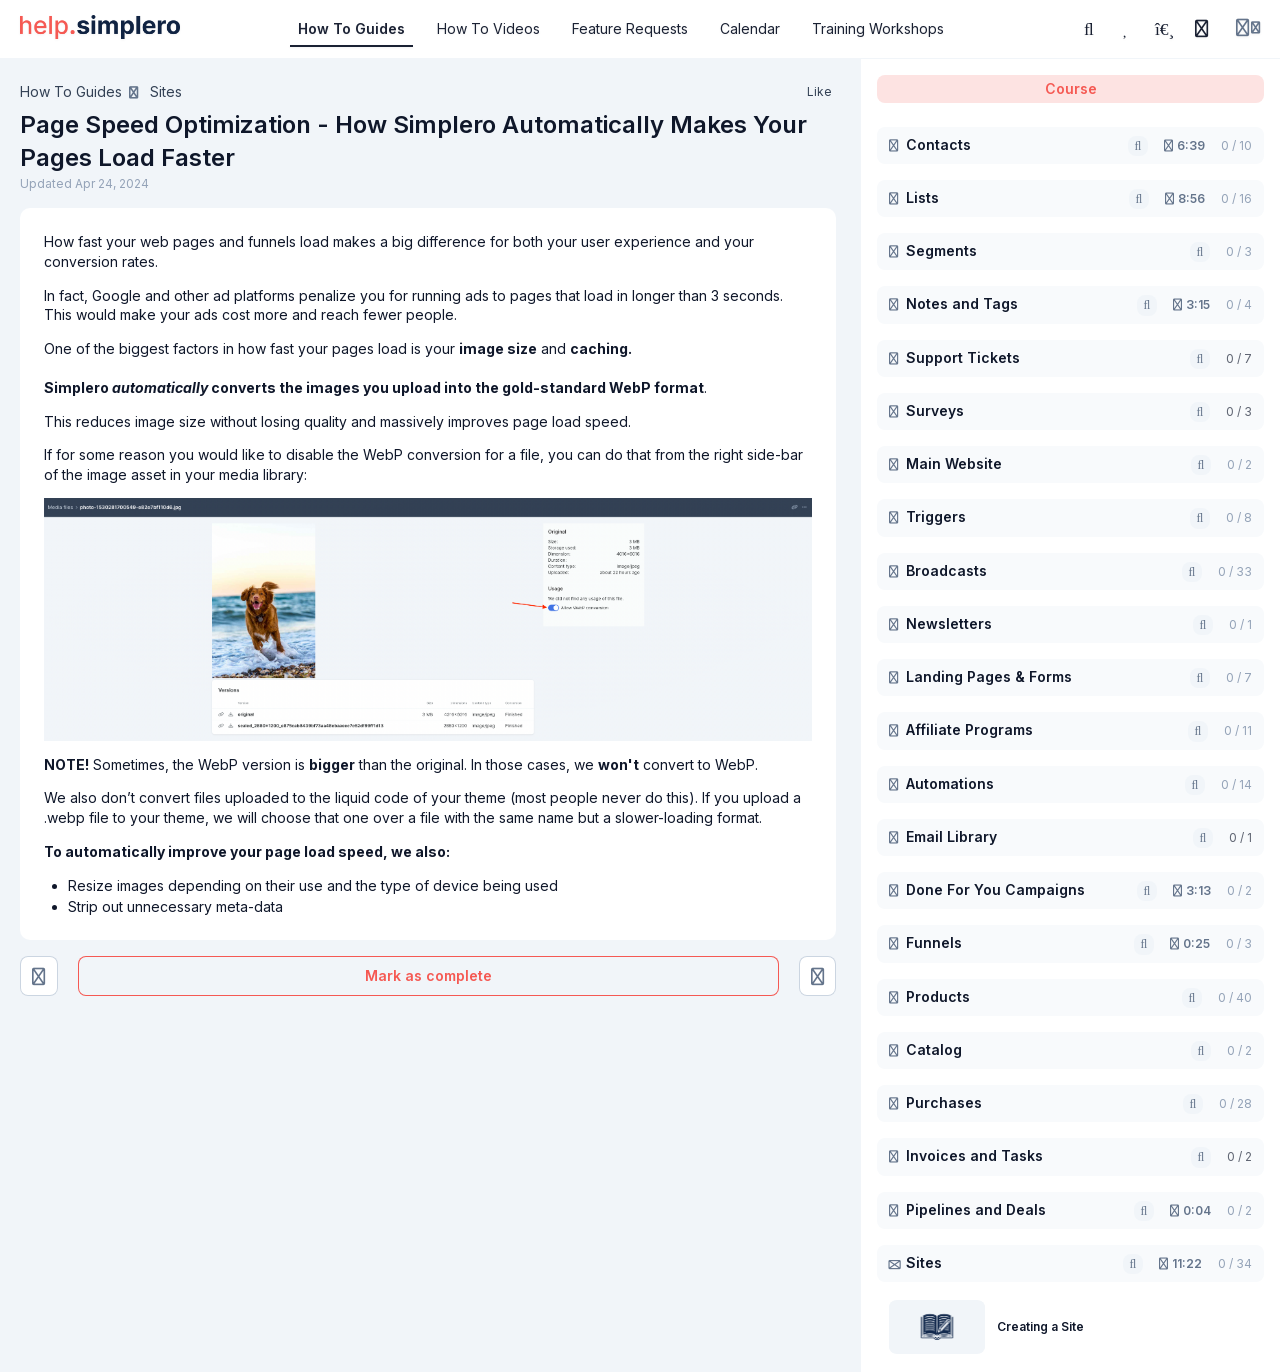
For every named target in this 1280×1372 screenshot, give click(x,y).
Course (1071, 88)
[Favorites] (1127, 29)
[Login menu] (1248, 29)
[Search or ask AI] (1089, 29)
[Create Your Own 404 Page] (818, 976)
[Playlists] (1164, 29)
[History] (1202, 29)
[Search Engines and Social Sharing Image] (39, 976)
